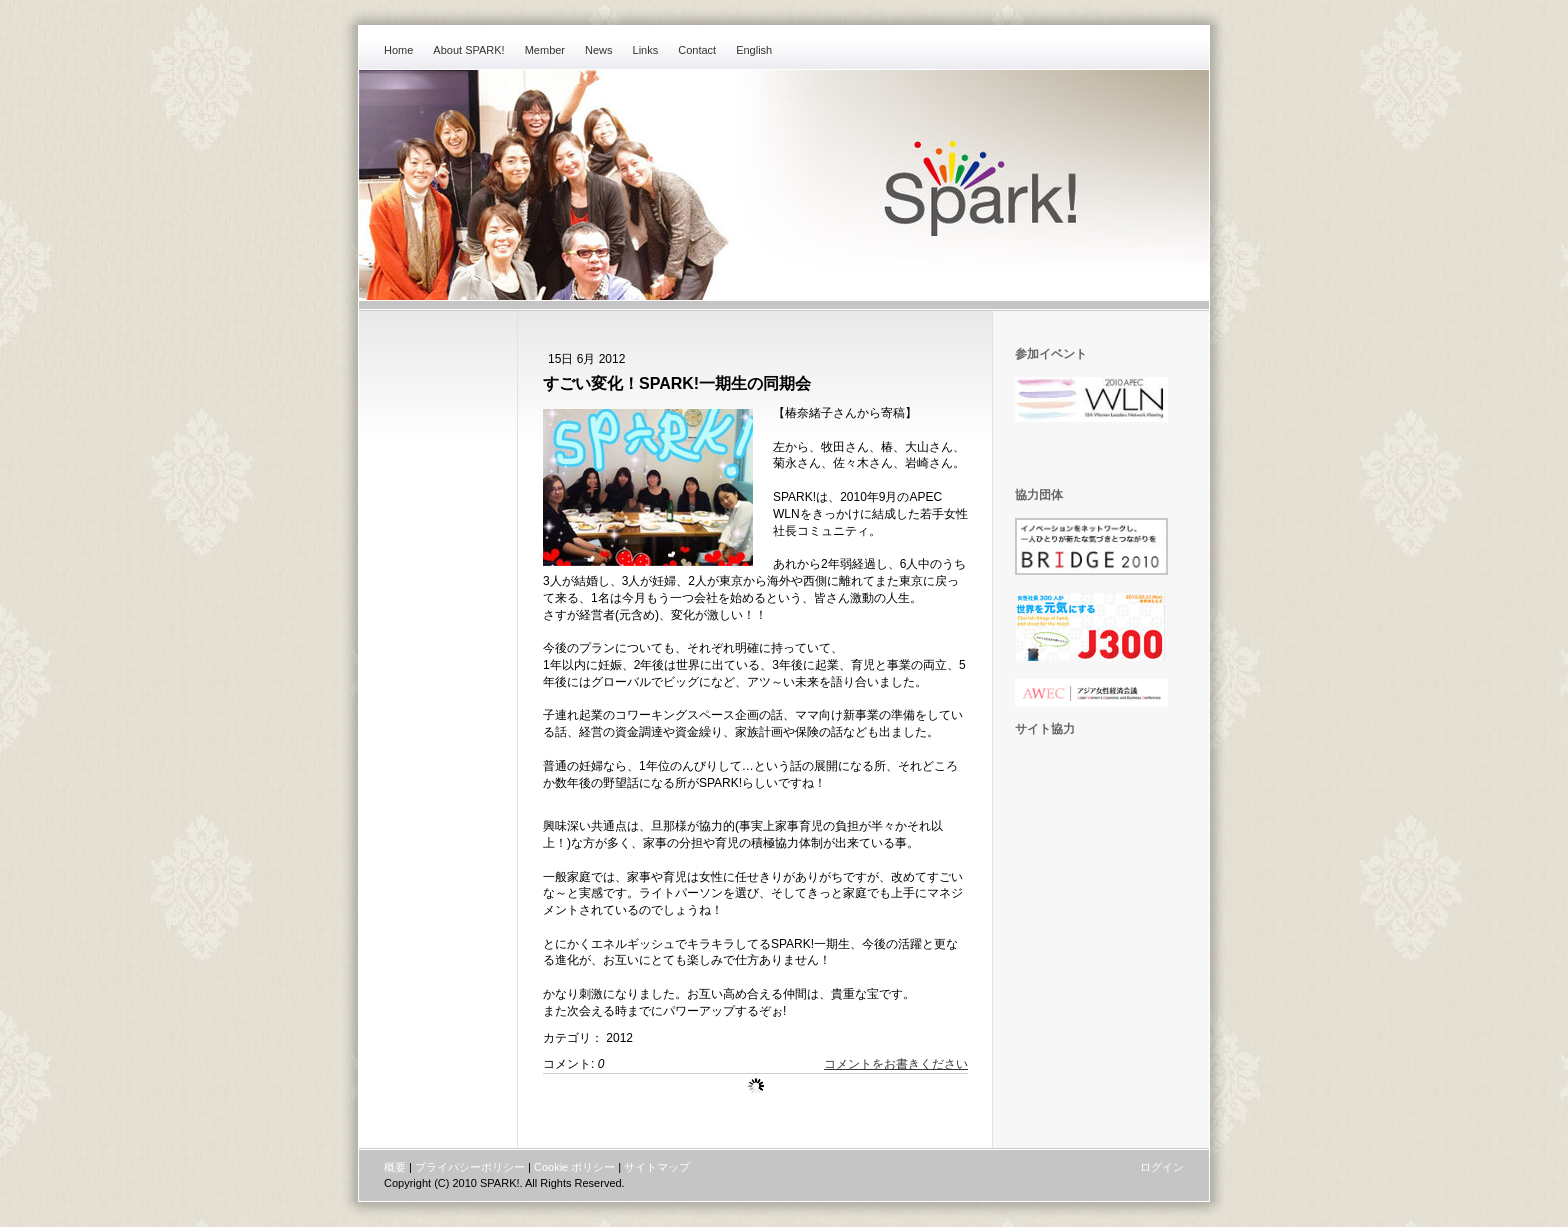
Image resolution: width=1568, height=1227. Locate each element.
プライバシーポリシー (470, 1167)
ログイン (1162, 1167)
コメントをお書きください (896, 1064)
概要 (395, 1167)
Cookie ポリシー (574, 1167)
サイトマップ (657, 1167)
